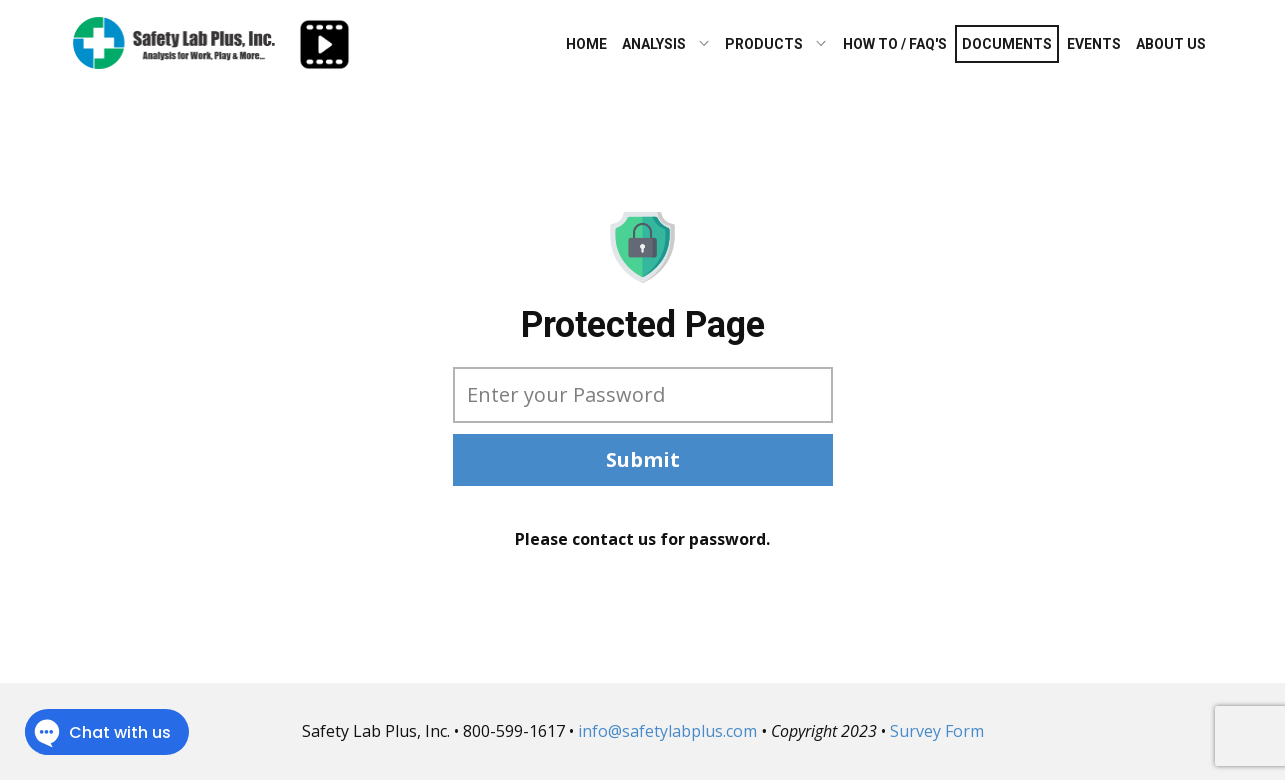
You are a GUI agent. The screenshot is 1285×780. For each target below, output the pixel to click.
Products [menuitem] (764, 44)
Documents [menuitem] (1007, 44)
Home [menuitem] (586, 44)
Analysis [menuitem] (654, 44)
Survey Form (937, 731)
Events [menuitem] (1094, 44)
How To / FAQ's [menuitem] (895, 44)
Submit (643, 459)
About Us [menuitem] (1171, 44)
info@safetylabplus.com (667, 731)
